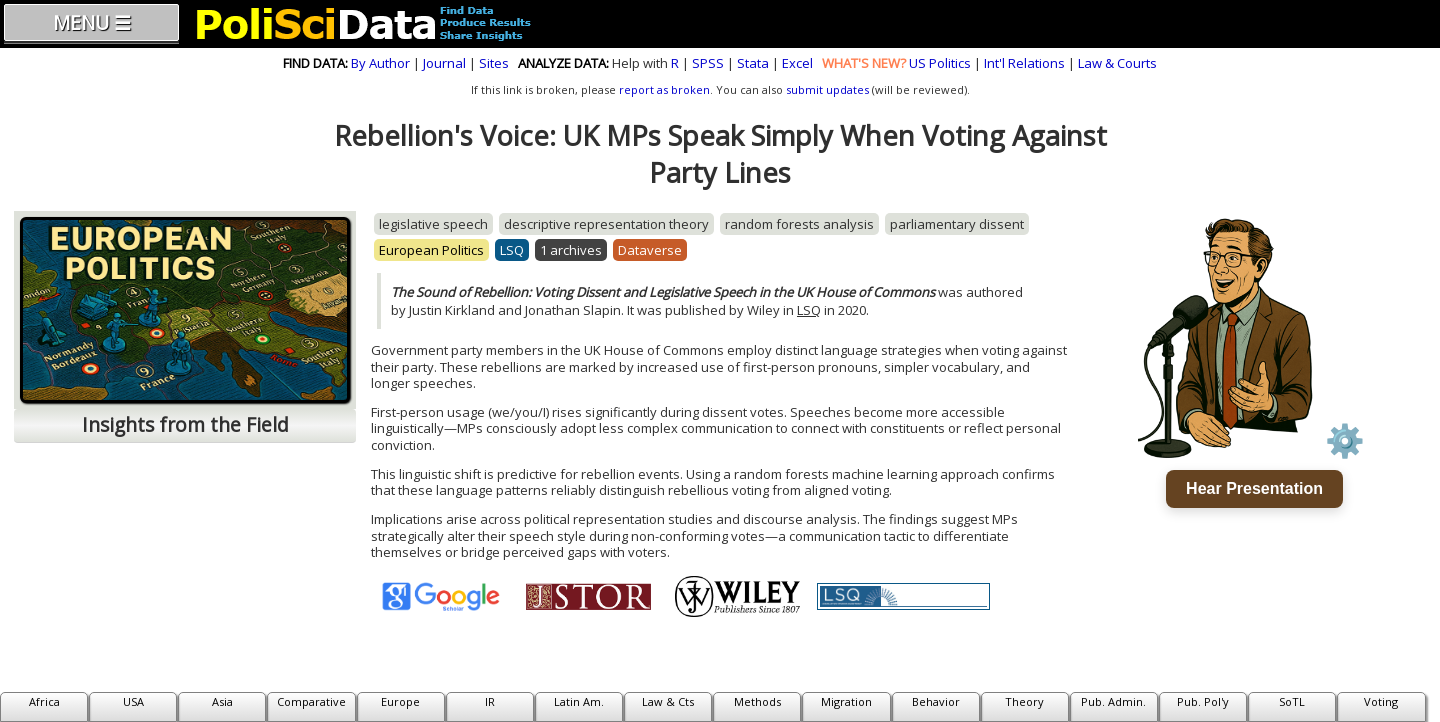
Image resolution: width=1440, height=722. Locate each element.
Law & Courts (1117, 63)
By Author (380, 63)
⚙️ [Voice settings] (1345, 441)
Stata (753, 63)
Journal (444, 63)
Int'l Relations (1024, 63)
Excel (797, 63)
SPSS (708, 63)
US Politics (940, 63)
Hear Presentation (1254, 488)
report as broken (664, 89)
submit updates (827, 89)
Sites (494, 63)
